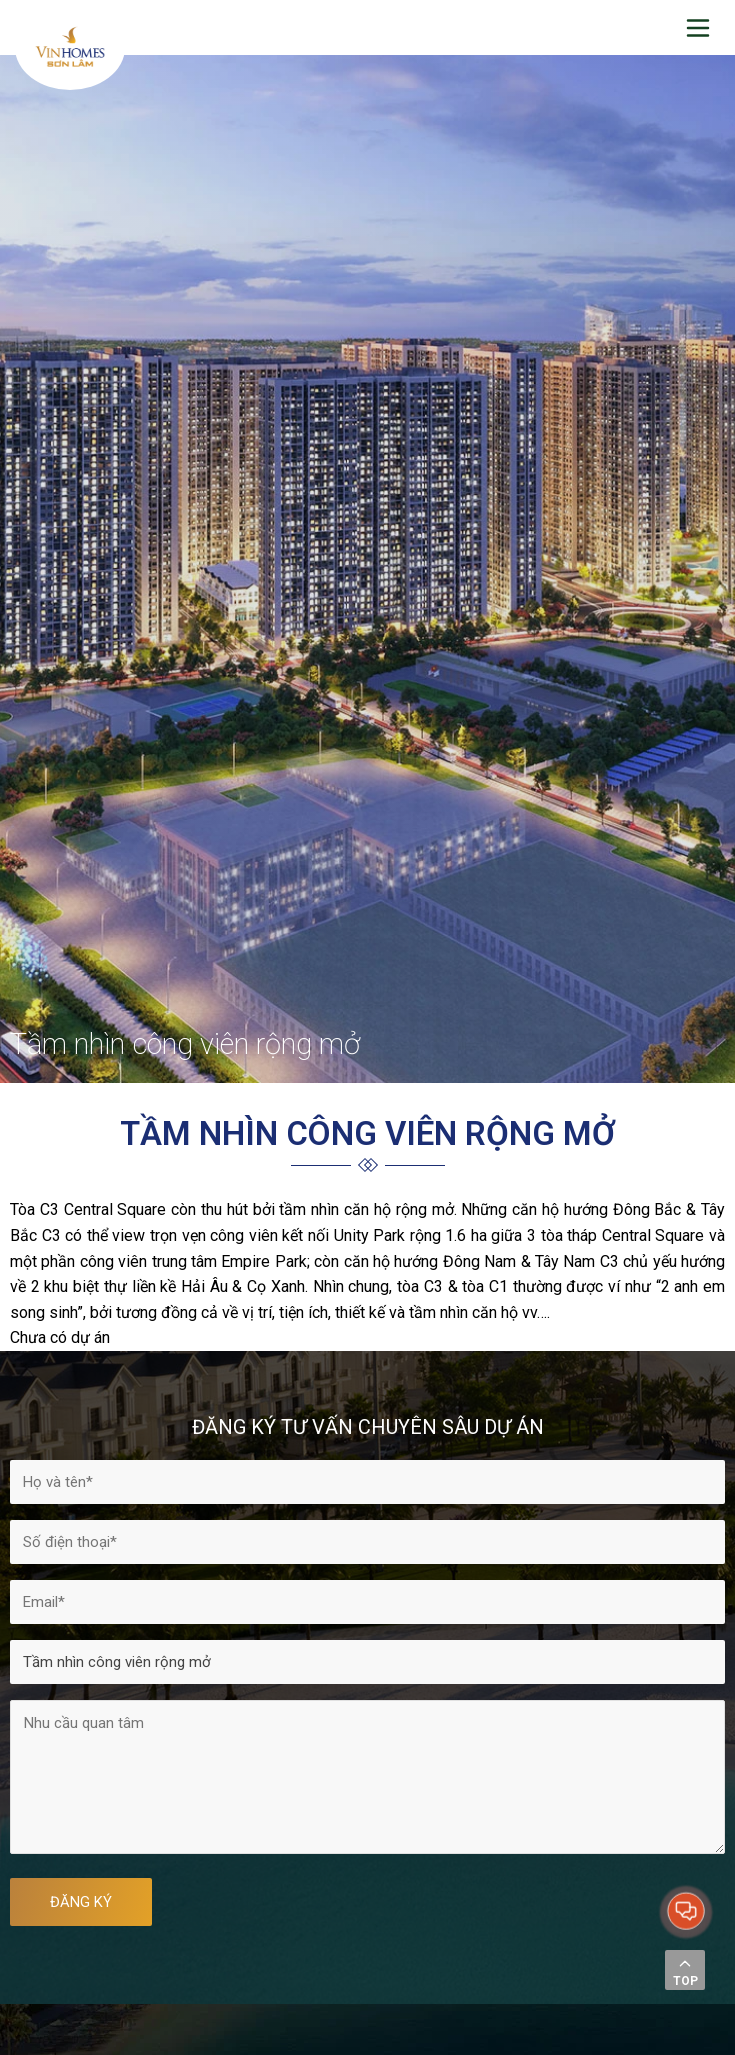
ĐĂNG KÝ (81, 1902)
